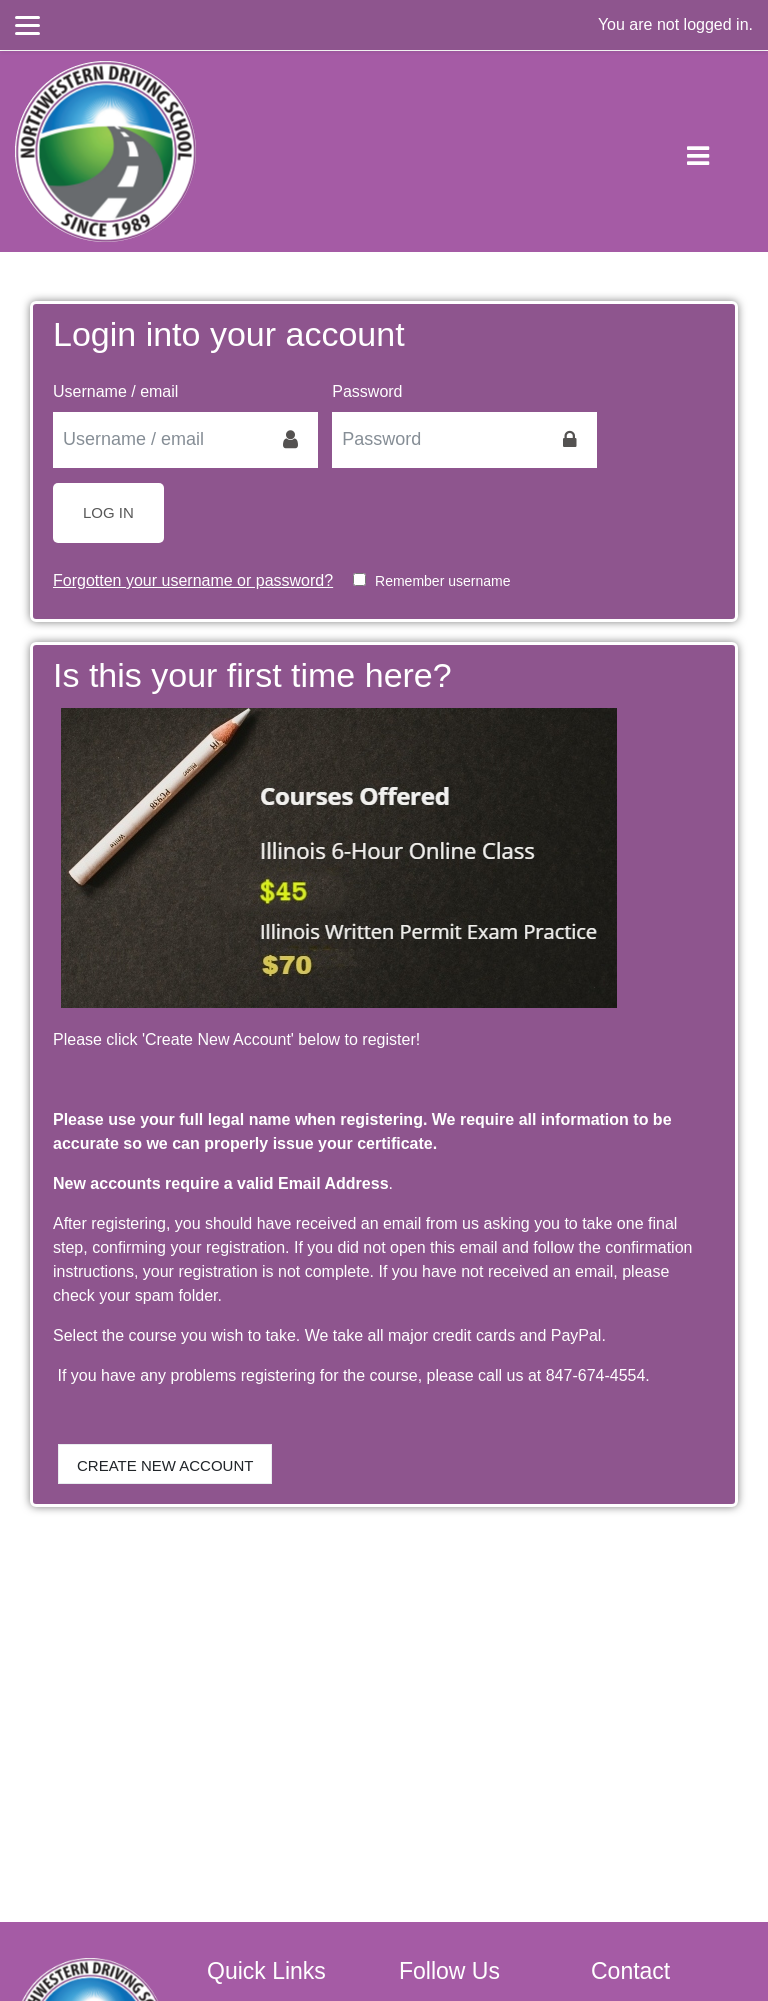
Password (367, 391)
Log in (108, 512)
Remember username (442, 581)
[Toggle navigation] (714, 152)
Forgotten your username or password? (193, 580)
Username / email (115, 391)
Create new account (165, 1465)
